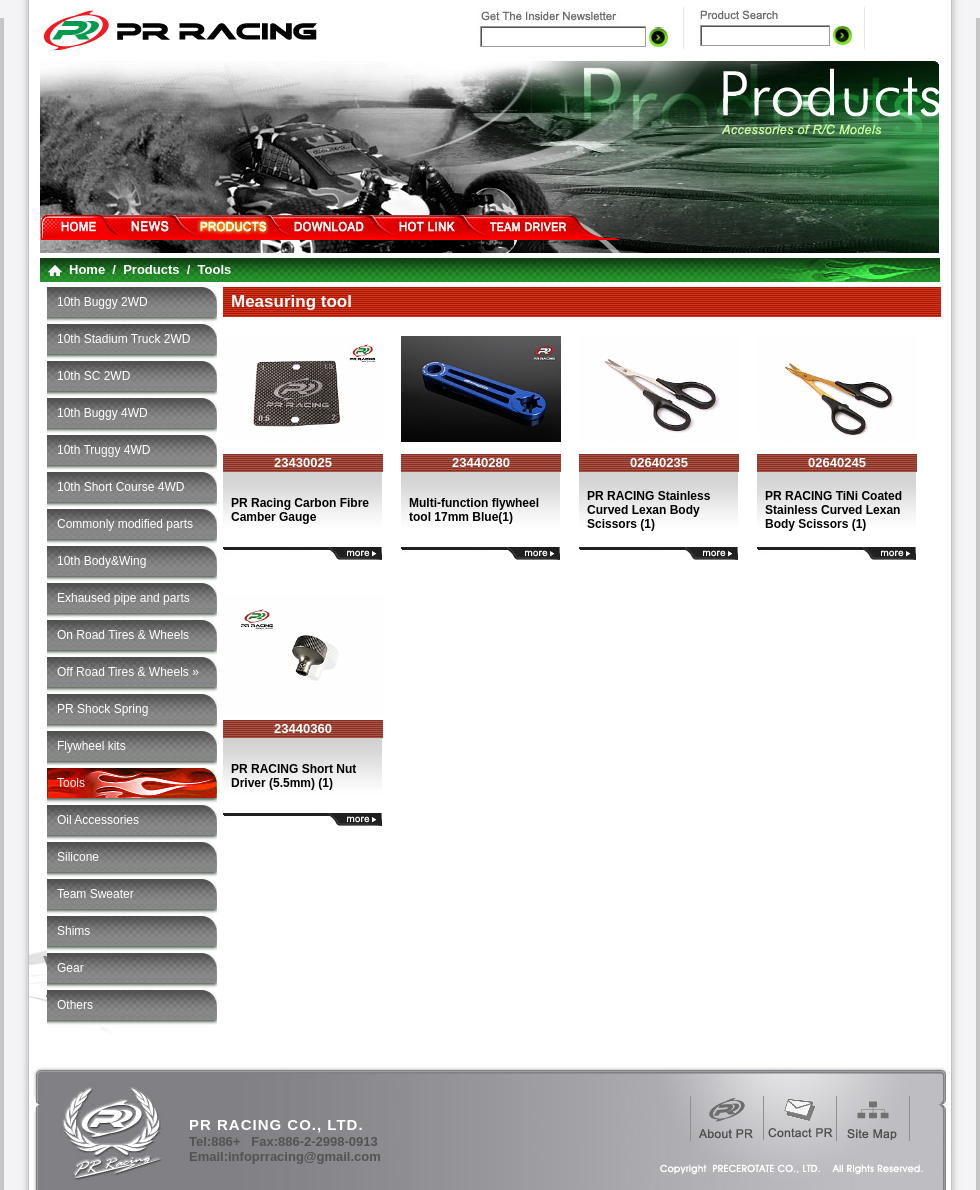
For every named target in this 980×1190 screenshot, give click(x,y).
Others (75, 1005)
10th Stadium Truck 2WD (123, 339)
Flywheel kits (91, 746)
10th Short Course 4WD (120, 487)
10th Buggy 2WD (102, 302)
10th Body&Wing (101, 561)
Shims (73, 931)
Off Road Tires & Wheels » (128, 672)
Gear (70, 968)
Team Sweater (95, 894)
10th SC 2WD (93, 376)
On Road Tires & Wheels (123, 635)
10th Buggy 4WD (102, 413)
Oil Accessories (98, 820)
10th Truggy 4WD (103, 450)
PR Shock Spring (102, 709)
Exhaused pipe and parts (123, 598)
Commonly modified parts (125, 524)
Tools (71, 783)
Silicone (78, 857)
